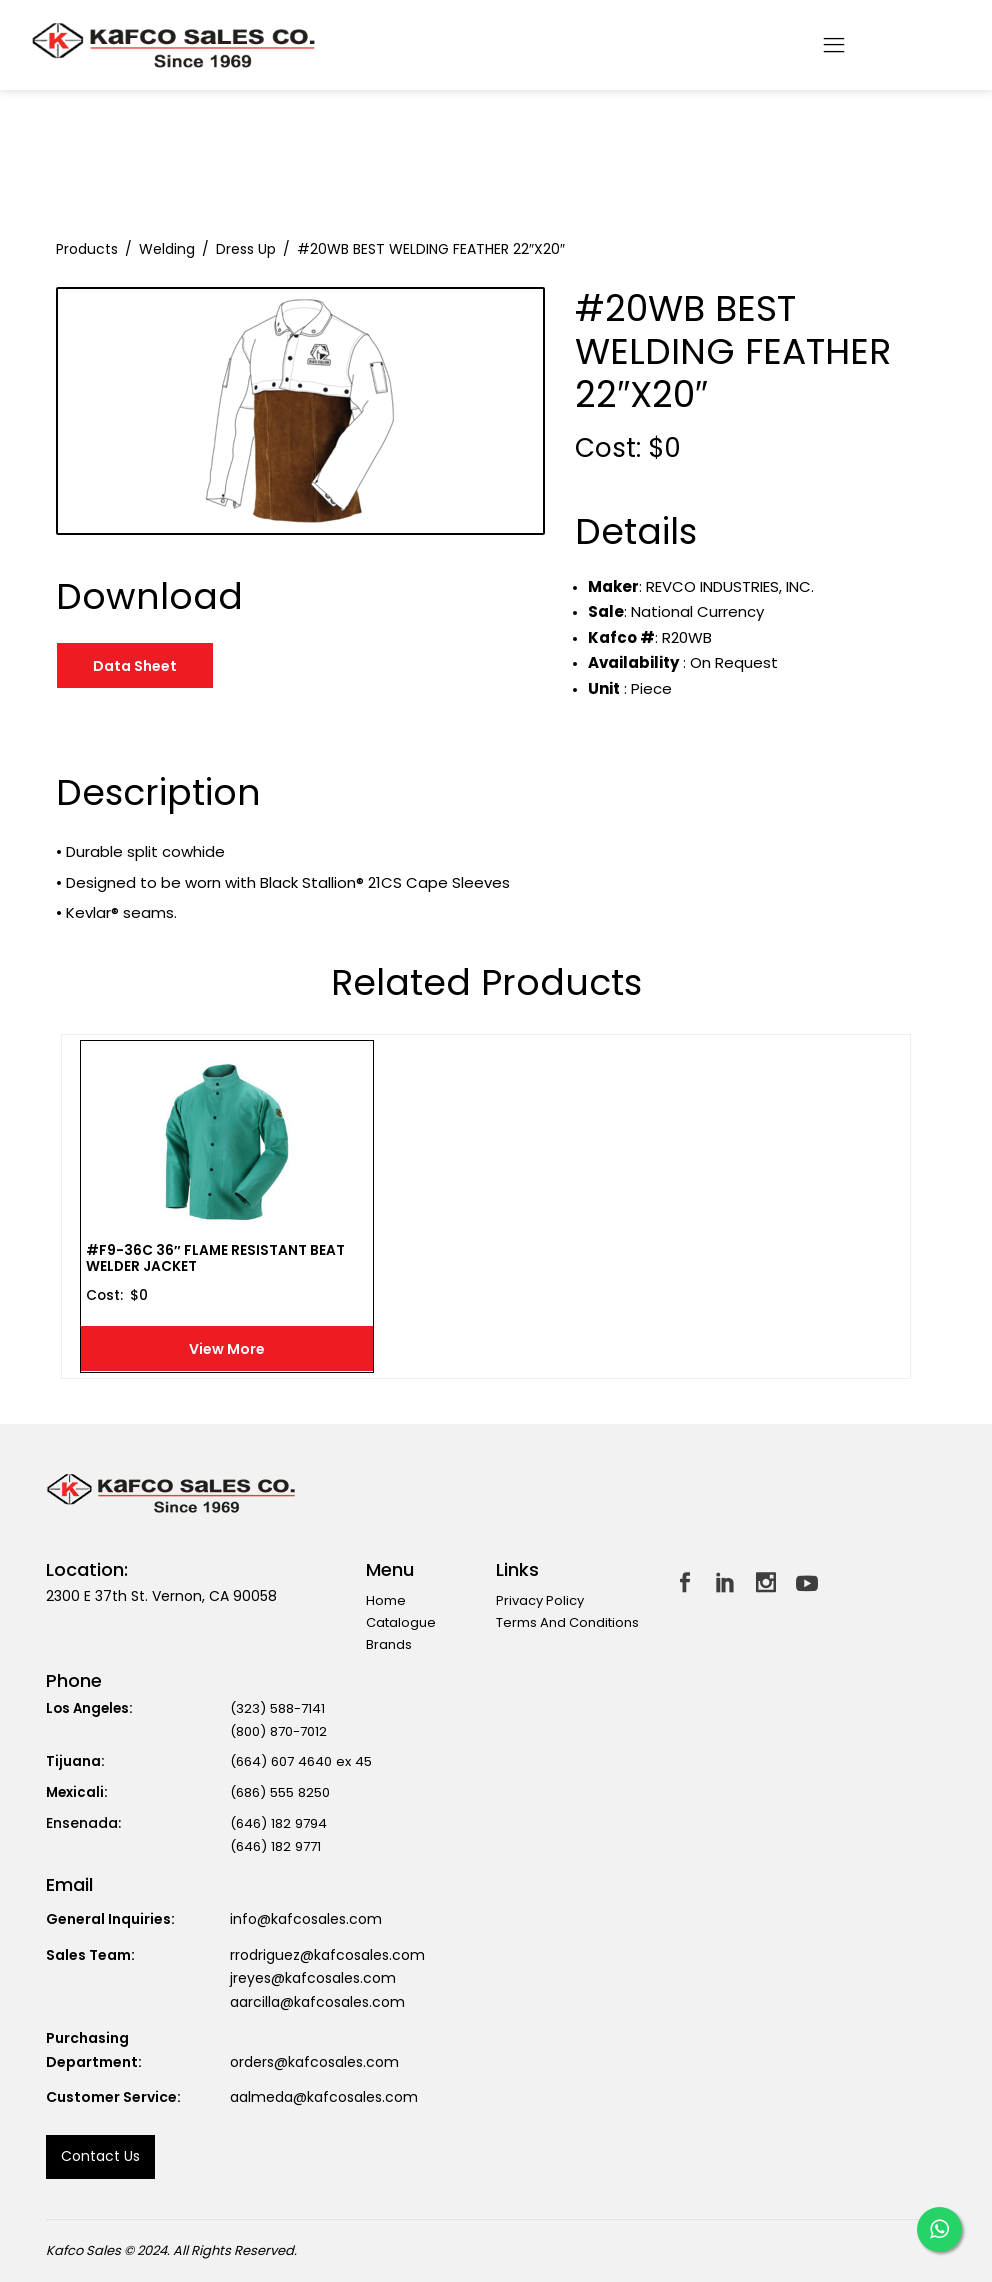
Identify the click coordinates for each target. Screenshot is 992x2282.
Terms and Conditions (567, 1622)
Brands (389, 1644)
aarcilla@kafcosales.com (317, 2002)
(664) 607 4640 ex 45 (301, 1761)
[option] (301, 411)
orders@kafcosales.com (314, 2062)
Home (386, 1600)
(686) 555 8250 (280, 1792)
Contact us (100, 2156)
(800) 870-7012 (278, 1731)
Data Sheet (135, 666)
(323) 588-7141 (277, 1708)
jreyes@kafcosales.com (313, 1978)
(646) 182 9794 (278, 1823)
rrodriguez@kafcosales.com (327, 1955)
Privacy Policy (540, 1600)
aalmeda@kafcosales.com (324, 2097)
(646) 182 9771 (275, 1846)
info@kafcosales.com (306, 1919)
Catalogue (401, 1622)
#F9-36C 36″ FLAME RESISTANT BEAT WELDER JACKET (215, 1261)
